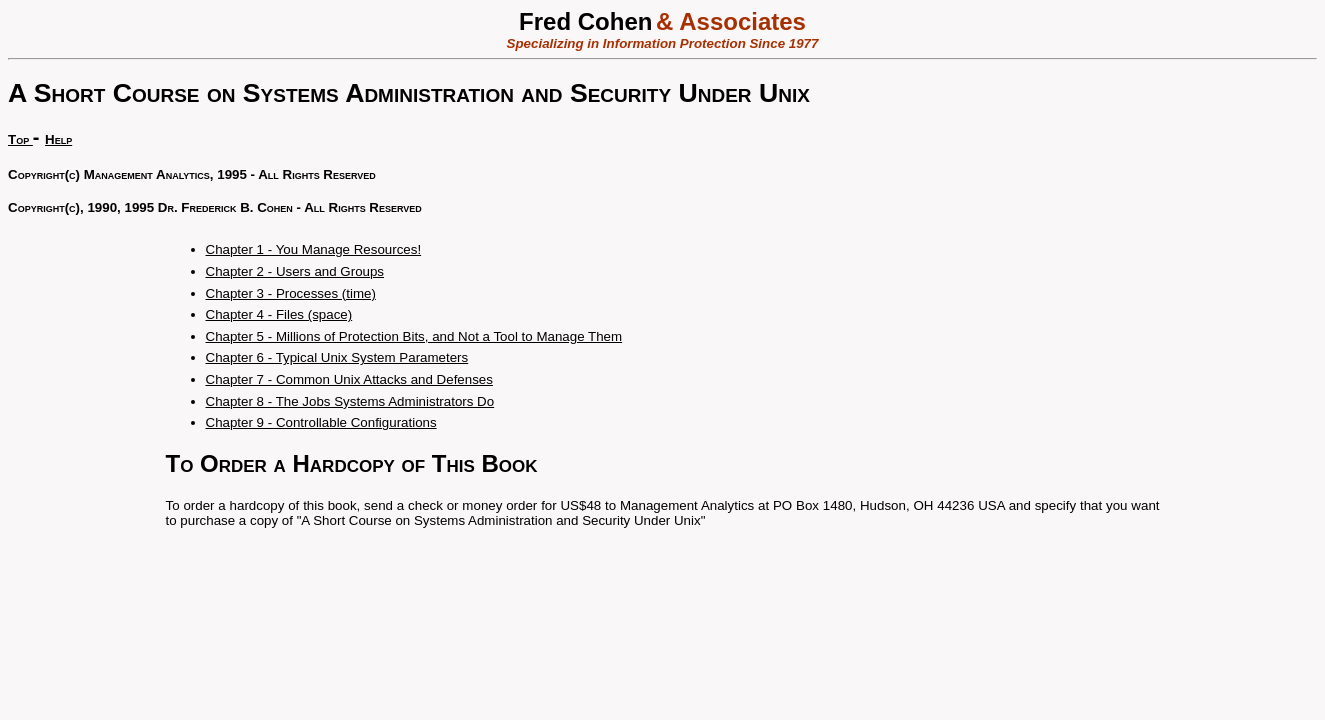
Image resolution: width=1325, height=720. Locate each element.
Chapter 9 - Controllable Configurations (321, 422)
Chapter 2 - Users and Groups (295, 271)
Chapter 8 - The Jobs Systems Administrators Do (350, 401)
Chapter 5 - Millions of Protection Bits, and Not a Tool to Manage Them (414, 336)
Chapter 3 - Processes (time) (291, 293)
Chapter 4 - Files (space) (279, 314)
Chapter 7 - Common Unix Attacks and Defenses (349, 379)
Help (58, 139)
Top (20, 139)
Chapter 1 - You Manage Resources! (314, 249)
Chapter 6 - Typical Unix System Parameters (337, 357)
